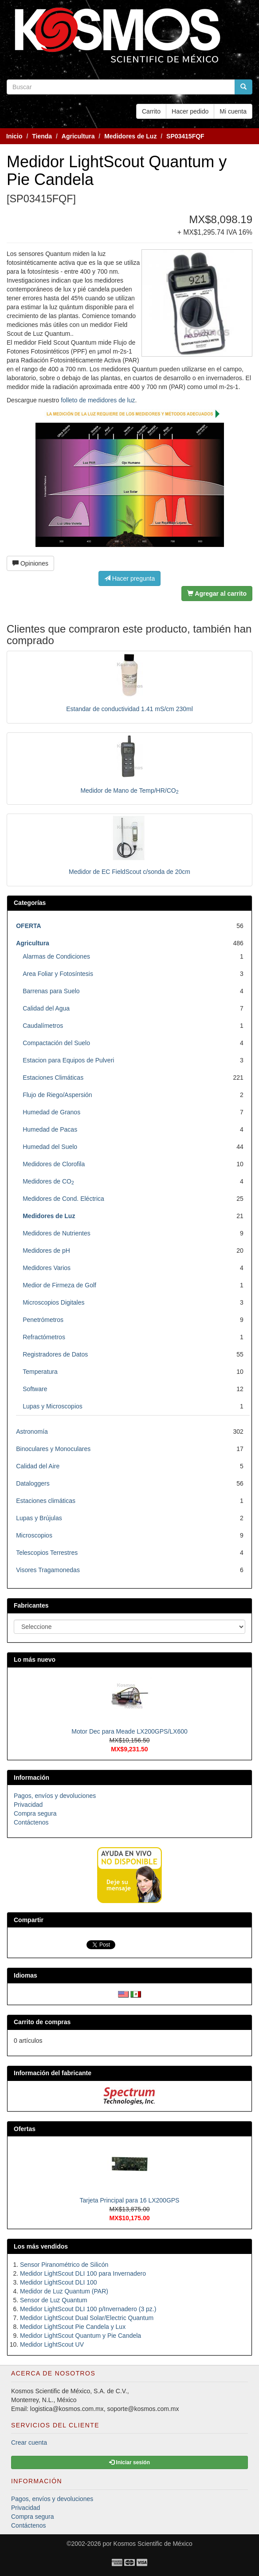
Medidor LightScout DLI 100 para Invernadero (83, 2273)
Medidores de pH (46, 1250)
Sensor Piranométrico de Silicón (64, 2264)
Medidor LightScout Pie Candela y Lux (73, 2326)
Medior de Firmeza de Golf (59, 1285)
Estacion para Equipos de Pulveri (68, 1060)
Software (35, 1388)
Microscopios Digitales (53, 1302)
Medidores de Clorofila (54, 1164)
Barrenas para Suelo (51, 991)
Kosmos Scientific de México (153, 2543)
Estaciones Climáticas (53, 1077)
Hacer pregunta (129, 578)
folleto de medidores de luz (97, 400)
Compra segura (35, 1813)
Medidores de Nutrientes (56, 1233)
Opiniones (30, 563)
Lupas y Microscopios (52, 1406)
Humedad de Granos (51, 1112)
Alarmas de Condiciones (56, 956)
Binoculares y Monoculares (53, 1448)
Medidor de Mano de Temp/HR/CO (129, 790)
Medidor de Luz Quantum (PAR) (64, 2291)
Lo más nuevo (34, 1659)
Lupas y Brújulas (39, 1518)
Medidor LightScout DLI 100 (58, 2282)
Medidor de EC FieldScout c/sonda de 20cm (129, 871)
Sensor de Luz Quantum (53, 2300)
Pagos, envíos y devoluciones (55, 1795)
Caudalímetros (43, 1025)
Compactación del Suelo (56, 1042)
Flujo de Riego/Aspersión (57, 1094)
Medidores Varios (47, 1267)
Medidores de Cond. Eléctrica (63, 1198)
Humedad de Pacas (50, 1129)
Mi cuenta (233, 111)
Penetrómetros (43, 1319)
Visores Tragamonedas (48, 1569)
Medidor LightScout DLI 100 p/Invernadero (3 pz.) (88, 2309)
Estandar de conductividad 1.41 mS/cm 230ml (129, 708)
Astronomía (32, 1431)
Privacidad (28, 1804)
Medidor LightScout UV (52, 2344)
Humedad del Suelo (50, 1146)
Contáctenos (31, 1822)
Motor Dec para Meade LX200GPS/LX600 (129, 1731)
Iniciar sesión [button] (129, 2462)
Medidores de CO (48, 1181)
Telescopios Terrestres (47, 1552)
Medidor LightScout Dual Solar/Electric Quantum (86, 2317)
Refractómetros (44, 1337)
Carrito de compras (42, 2021)
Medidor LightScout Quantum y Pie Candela (80, 2335)
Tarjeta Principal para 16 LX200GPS (130, 2200)
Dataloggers (33, 1483)
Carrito (151, 111)
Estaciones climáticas (45, 1500)
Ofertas (24, 2128)
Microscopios (34, 1535)
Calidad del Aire (37, 1466)
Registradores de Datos (55, 1354)
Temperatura (40, 1371)
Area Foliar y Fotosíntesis (58, 973)
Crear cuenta (29, 2442)
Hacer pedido (190, 111)
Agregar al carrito (217, 593)
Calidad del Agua (46, 1008)
